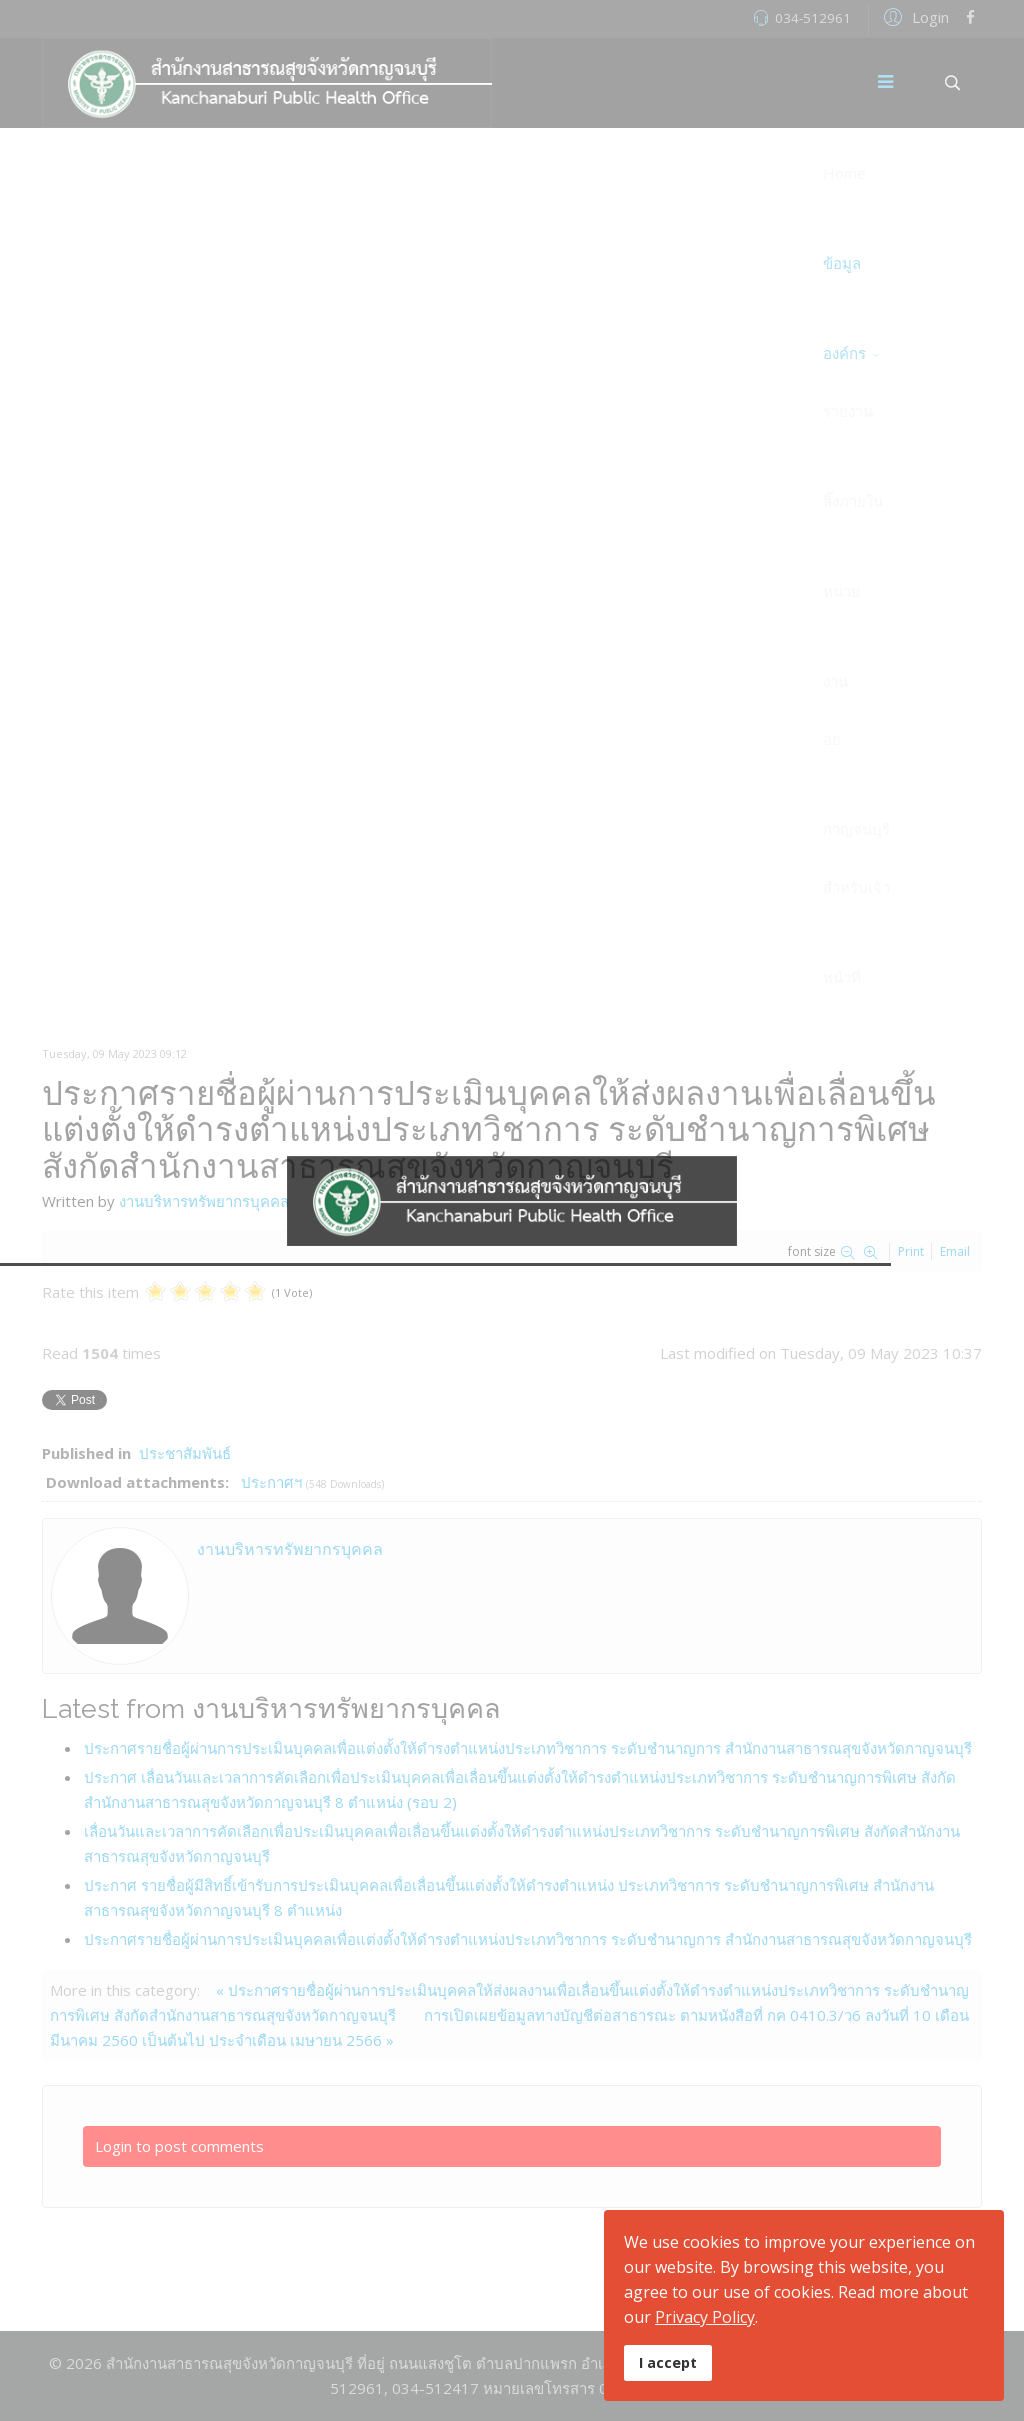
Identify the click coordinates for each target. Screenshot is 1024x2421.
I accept (668, 2362)
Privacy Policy (705, 2317)
